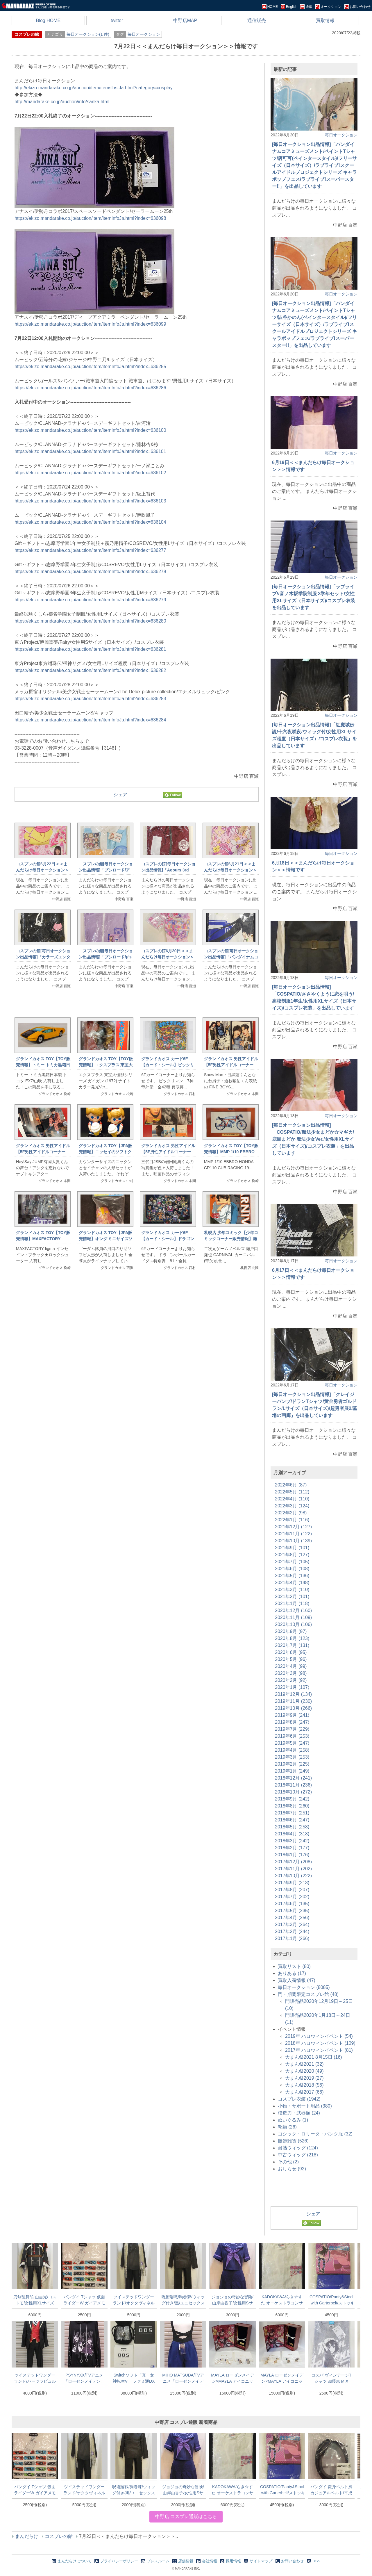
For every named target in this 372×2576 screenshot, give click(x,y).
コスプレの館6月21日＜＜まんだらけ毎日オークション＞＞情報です (230, 870)
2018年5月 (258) (292, 1826)
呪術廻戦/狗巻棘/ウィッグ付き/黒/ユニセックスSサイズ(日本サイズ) (183, 2300)
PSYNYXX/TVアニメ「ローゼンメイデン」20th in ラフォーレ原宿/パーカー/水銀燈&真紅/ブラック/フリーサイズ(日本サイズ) (84, 2378)
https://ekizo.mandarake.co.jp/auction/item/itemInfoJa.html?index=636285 (90, 366)
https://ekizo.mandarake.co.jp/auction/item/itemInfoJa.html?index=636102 (90, 472)
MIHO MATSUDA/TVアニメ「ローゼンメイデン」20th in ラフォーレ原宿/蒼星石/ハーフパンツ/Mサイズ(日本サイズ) (183, 2378)
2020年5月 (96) (291, 1659)
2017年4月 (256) (292, 1917)
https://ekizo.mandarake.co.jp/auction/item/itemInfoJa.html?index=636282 (90, 670)
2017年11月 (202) (293, 1868)
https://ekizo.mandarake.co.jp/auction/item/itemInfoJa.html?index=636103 (90, 500)
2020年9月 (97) (291, 1631)
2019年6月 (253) (292, 1736)
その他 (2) (288, 2161)
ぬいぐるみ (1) (293, 2119)
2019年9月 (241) (292, 1715)
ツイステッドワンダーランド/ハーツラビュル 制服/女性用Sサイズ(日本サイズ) (35, 2378)
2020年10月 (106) (293, 1624)
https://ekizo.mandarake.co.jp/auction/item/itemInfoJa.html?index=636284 (90, 719)
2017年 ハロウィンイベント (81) (319, 2050)
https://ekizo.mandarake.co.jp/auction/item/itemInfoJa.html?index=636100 (90, 430)
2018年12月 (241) (293, 1777)
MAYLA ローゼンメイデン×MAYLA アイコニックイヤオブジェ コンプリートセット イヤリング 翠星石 (281, 2378)
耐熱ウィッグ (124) (298, 2147)
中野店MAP (185, 20)
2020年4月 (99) (291, 1666)
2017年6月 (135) (292, 1903)
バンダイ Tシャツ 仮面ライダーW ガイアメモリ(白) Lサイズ (84, 2300)
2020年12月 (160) (293, 1610)
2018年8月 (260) (292, 1805)
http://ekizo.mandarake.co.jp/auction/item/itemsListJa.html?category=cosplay (94, 87)
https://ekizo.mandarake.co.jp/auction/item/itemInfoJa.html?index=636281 (90, 649)
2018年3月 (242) (292, 1840)
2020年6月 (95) (291, 1652)
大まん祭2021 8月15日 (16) (313, 2057)
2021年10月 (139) (293, 1540)
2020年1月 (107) (292, 1687)
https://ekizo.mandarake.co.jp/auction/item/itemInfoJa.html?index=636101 (90, 451)
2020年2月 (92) (291, 1680)
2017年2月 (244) (292, 1931)
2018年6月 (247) (292, 1819)
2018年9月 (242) (292, 1798)
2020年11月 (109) (293, 1617)
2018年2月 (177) (292, 1847)
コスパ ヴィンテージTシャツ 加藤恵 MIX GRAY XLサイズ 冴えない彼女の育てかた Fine (331, 2378)
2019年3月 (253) (292, 1757)
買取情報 (325, 20)
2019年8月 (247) (292, 1722)
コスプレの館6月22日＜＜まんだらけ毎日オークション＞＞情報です (42, 870)
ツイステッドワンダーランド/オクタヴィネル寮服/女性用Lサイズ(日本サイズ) (134, 2300)
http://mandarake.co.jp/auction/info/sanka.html (62, 101)
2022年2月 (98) (291, 1512)
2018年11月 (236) (293, 1784)
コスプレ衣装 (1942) (299, 2099)
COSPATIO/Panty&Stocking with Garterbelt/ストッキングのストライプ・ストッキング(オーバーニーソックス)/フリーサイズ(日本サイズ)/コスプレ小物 (331, 2300)
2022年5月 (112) (292, 1491)
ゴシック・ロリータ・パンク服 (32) (315, 2133)
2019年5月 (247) (292, 1743)
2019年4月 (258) (292, 1750)
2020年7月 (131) (292, 1645)
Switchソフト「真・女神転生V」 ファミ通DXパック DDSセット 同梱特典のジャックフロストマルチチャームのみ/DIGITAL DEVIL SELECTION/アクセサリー (133, 2378)
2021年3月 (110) (292, 1589)
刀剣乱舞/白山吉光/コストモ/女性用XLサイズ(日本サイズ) (34, 2300)
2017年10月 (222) (293, 1875)
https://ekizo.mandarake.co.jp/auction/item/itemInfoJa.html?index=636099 (90, 324)
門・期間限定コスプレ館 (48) (308, 1994)
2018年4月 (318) (292, 1833)
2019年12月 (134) (293, 1694)
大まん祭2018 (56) (304, 2085)
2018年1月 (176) (292, 1854)
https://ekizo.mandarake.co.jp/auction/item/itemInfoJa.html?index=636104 (90, 522)
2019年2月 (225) (292, 1764)
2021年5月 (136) (292, 1575)
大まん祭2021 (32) (304, 2064)
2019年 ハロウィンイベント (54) (319, 2036)
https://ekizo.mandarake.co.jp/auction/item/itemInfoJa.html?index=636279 (90, 599)
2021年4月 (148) (292, 1582)
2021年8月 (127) (292, 1554)
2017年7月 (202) (292, 1896)
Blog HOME (48, 20)
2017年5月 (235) (292, 1910)
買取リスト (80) (294, 1966)
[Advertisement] (137, 1372)
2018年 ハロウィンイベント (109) (320, 2043)
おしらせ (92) (292, 2168)
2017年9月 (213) (292, 1882)
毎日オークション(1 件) (88, 34)
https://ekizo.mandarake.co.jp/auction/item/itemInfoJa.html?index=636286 (90, 387)
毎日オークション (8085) (304, 1987)
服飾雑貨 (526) (293, 2140)
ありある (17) (292, 1973)
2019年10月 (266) (293, 1708)
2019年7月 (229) (292, 1729)
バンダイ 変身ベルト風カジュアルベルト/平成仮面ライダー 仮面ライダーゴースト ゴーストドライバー (331, 2489)
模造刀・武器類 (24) (299, 2112)
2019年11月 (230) (293, 1701)
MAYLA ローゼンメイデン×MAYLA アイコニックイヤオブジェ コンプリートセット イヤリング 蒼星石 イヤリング (232, 2378)
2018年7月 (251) (292, 1812)
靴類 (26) (287, 2126)
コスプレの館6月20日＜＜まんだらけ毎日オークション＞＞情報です (167, 957)
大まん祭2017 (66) (304, 2092)
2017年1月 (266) (292, 1938)
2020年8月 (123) (292, 1638)
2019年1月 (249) (292, 1771)
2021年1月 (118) (292, 1603)
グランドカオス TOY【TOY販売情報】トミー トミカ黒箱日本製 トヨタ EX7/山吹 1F (43, 1064)
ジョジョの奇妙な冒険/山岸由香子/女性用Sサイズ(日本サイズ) (232, 2300)
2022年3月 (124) (292, 1505)
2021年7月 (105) (292, 1561)
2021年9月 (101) (292, 1547)
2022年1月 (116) (292, 1519)
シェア (120, 794)
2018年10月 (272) (293, 1791)
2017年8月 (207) (292, 1889)
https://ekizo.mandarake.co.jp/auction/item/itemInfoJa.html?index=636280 (90, 620)
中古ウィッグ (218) (298, 2154)
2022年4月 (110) (292, 1498)
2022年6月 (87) (291, 1484)
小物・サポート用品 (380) (305, 2105)
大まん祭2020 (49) (304, 2071)
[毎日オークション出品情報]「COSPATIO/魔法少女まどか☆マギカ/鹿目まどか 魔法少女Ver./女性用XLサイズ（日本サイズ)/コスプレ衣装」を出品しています (313, 1139)
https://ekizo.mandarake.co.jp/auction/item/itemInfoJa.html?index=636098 (90, 218)
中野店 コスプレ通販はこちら (186, 2516)
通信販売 (256, 20)
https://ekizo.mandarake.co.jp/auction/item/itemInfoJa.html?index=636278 (90, 571)
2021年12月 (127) (293, 1526)
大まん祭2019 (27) (304, 2078)
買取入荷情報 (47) (296, 1980)
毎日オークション (144, 34)
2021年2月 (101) (292, 1596)
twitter (117, 20)
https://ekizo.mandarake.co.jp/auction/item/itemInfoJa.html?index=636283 (90, 698)
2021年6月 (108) (292, 1568)
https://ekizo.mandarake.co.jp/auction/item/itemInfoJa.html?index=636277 (90, 550)
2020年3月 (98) (291, 1673)
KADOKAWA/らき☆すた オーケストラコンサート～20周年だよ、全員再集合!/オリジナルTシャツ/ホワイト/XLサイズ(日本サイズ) (282, 2300)
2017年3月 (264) (292, 1924)
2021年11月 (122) (293, 1533)
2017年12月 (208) (293, 1861)
